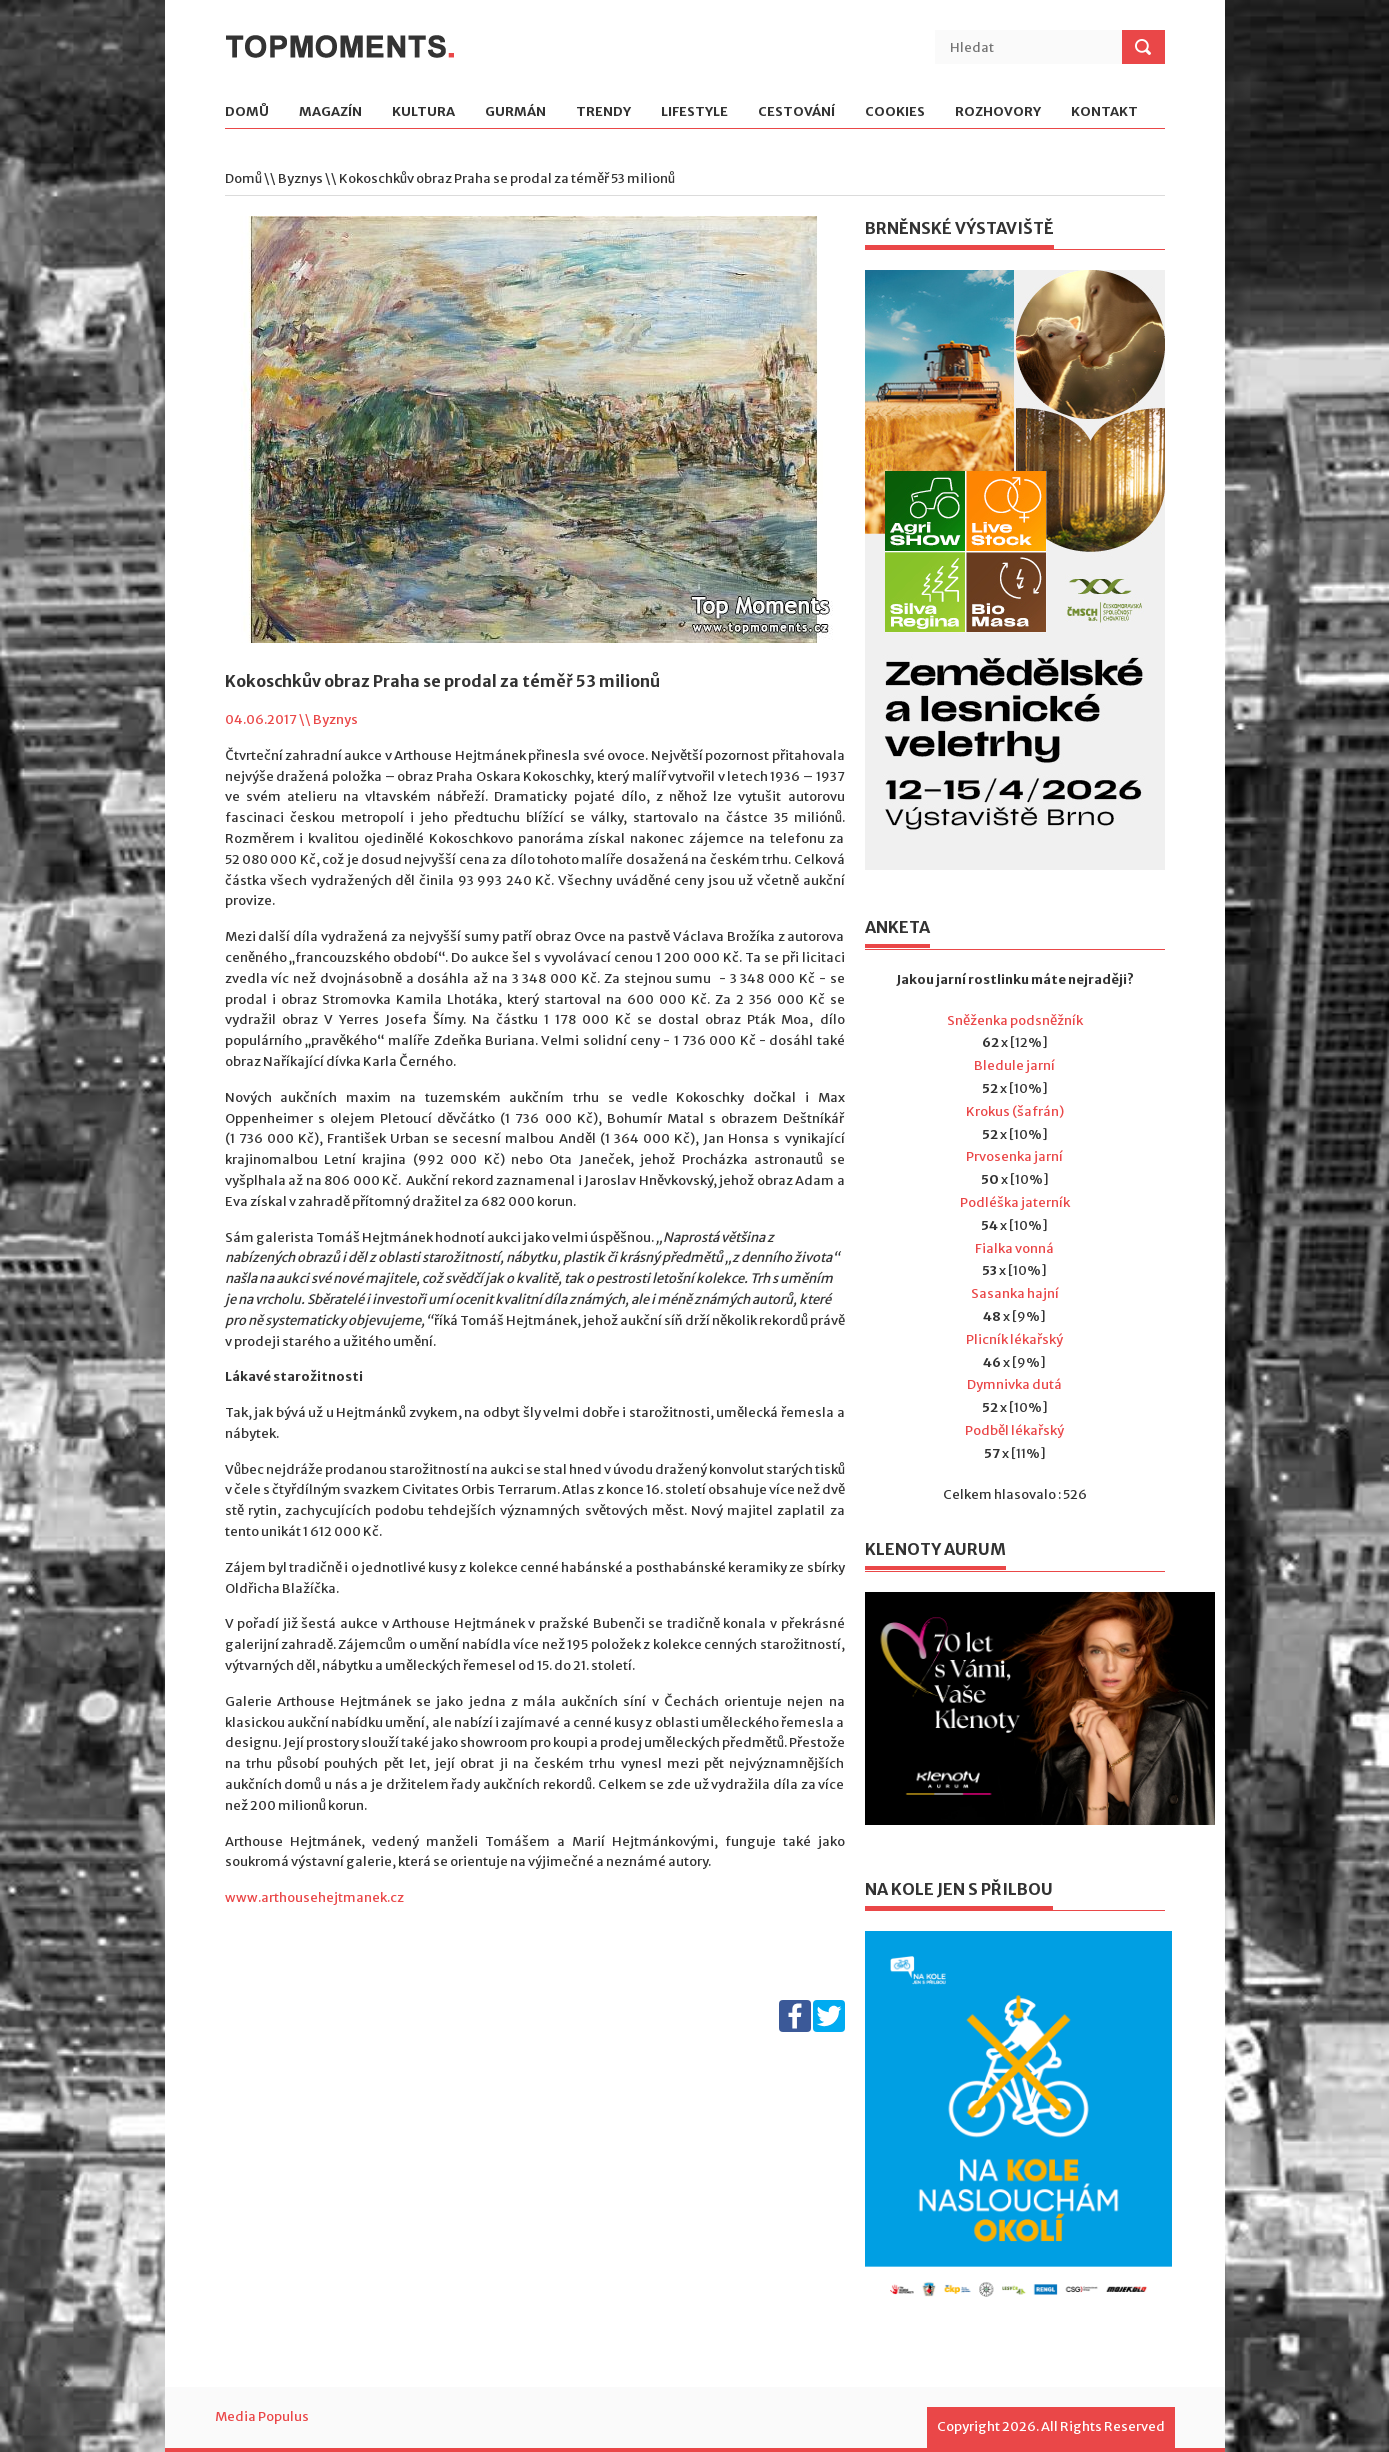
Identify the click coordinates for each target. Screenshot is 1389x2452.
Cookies (895, 112)
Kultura (423, 112)
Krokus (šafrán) (1015, 1111)
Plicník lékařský (1014, 1339)
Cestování (796, 112)
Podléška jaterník (1015, 1202)
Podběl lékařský (1014, 1430)
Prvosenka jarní (1014, 1156)
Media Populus (262, 2416)
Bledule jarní (1014, 1065)
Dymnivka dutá (1014, 1384)
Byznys (300, 178)
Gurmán (515, 112)
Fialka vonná (1014, 1248)
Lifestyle (694, 112)
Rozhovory (998, 112)
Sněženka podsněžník (1015, 1020)
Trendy (603, 112)
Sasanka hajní (1015, 1293)
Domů (247, 112)
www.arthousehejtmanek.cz (314, 1897)
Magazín (330, 112)
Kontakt (1104, 112)
